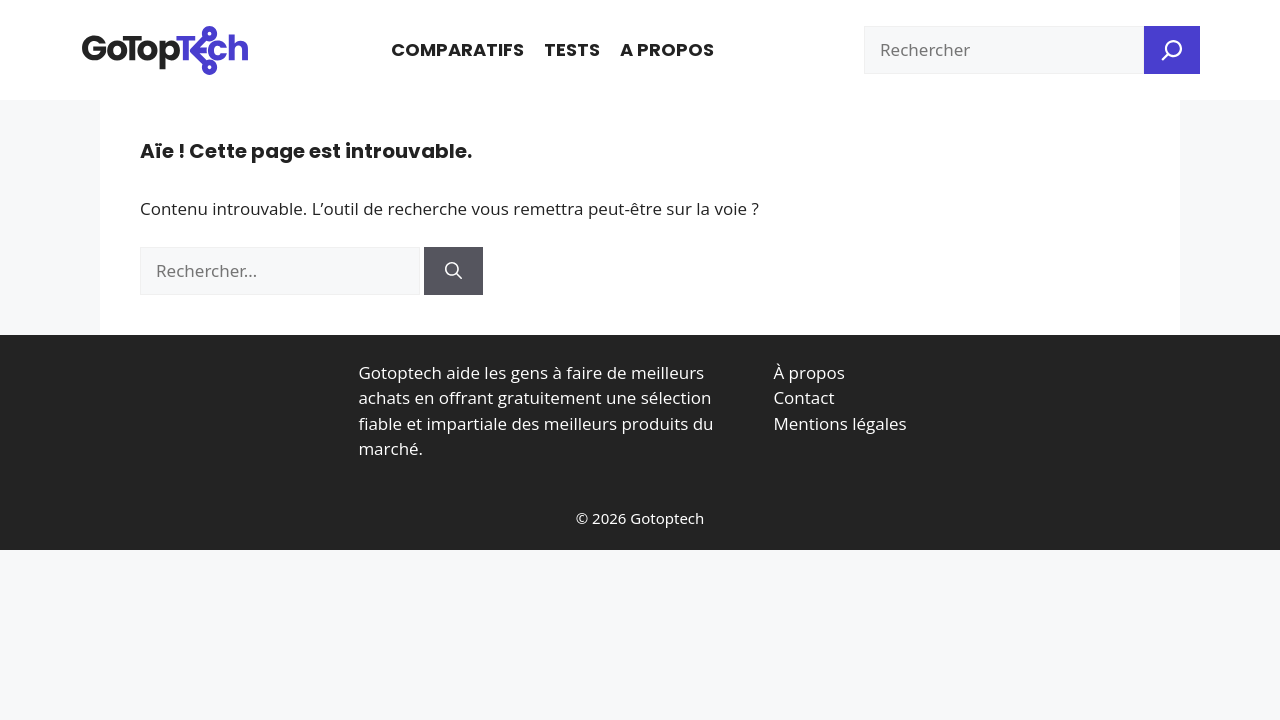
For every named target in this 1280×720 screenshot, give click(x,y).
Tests (572, 49)
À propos (808, 372)
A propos (667, 49)
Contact (803, 397)
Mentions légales (839, 423)
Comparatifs (457, 49)
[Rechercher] (453, 271)
